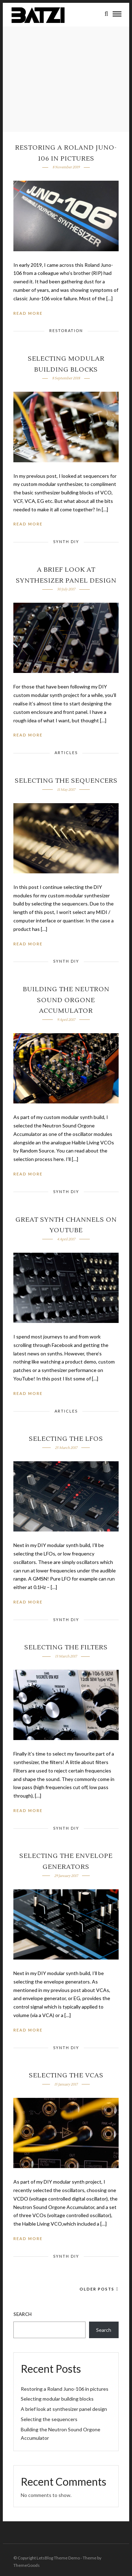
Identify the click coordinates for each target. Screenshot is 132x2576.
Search (22, 2314)
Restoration (66, 330)
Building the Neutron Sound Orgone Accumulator (66, 1000)
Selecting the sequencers (66, 781)
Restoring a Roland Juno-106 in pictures (64, 2389)
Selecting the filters (66, 1647)
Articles (66, 752)
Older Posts (99, 2289)
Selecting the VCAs (66, 2075)
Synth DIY (66, 541)
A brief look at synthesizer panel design (64, 2409)
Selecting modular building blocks (57, 2399)
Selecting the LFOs (66, 1439)
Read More (28, 313)
